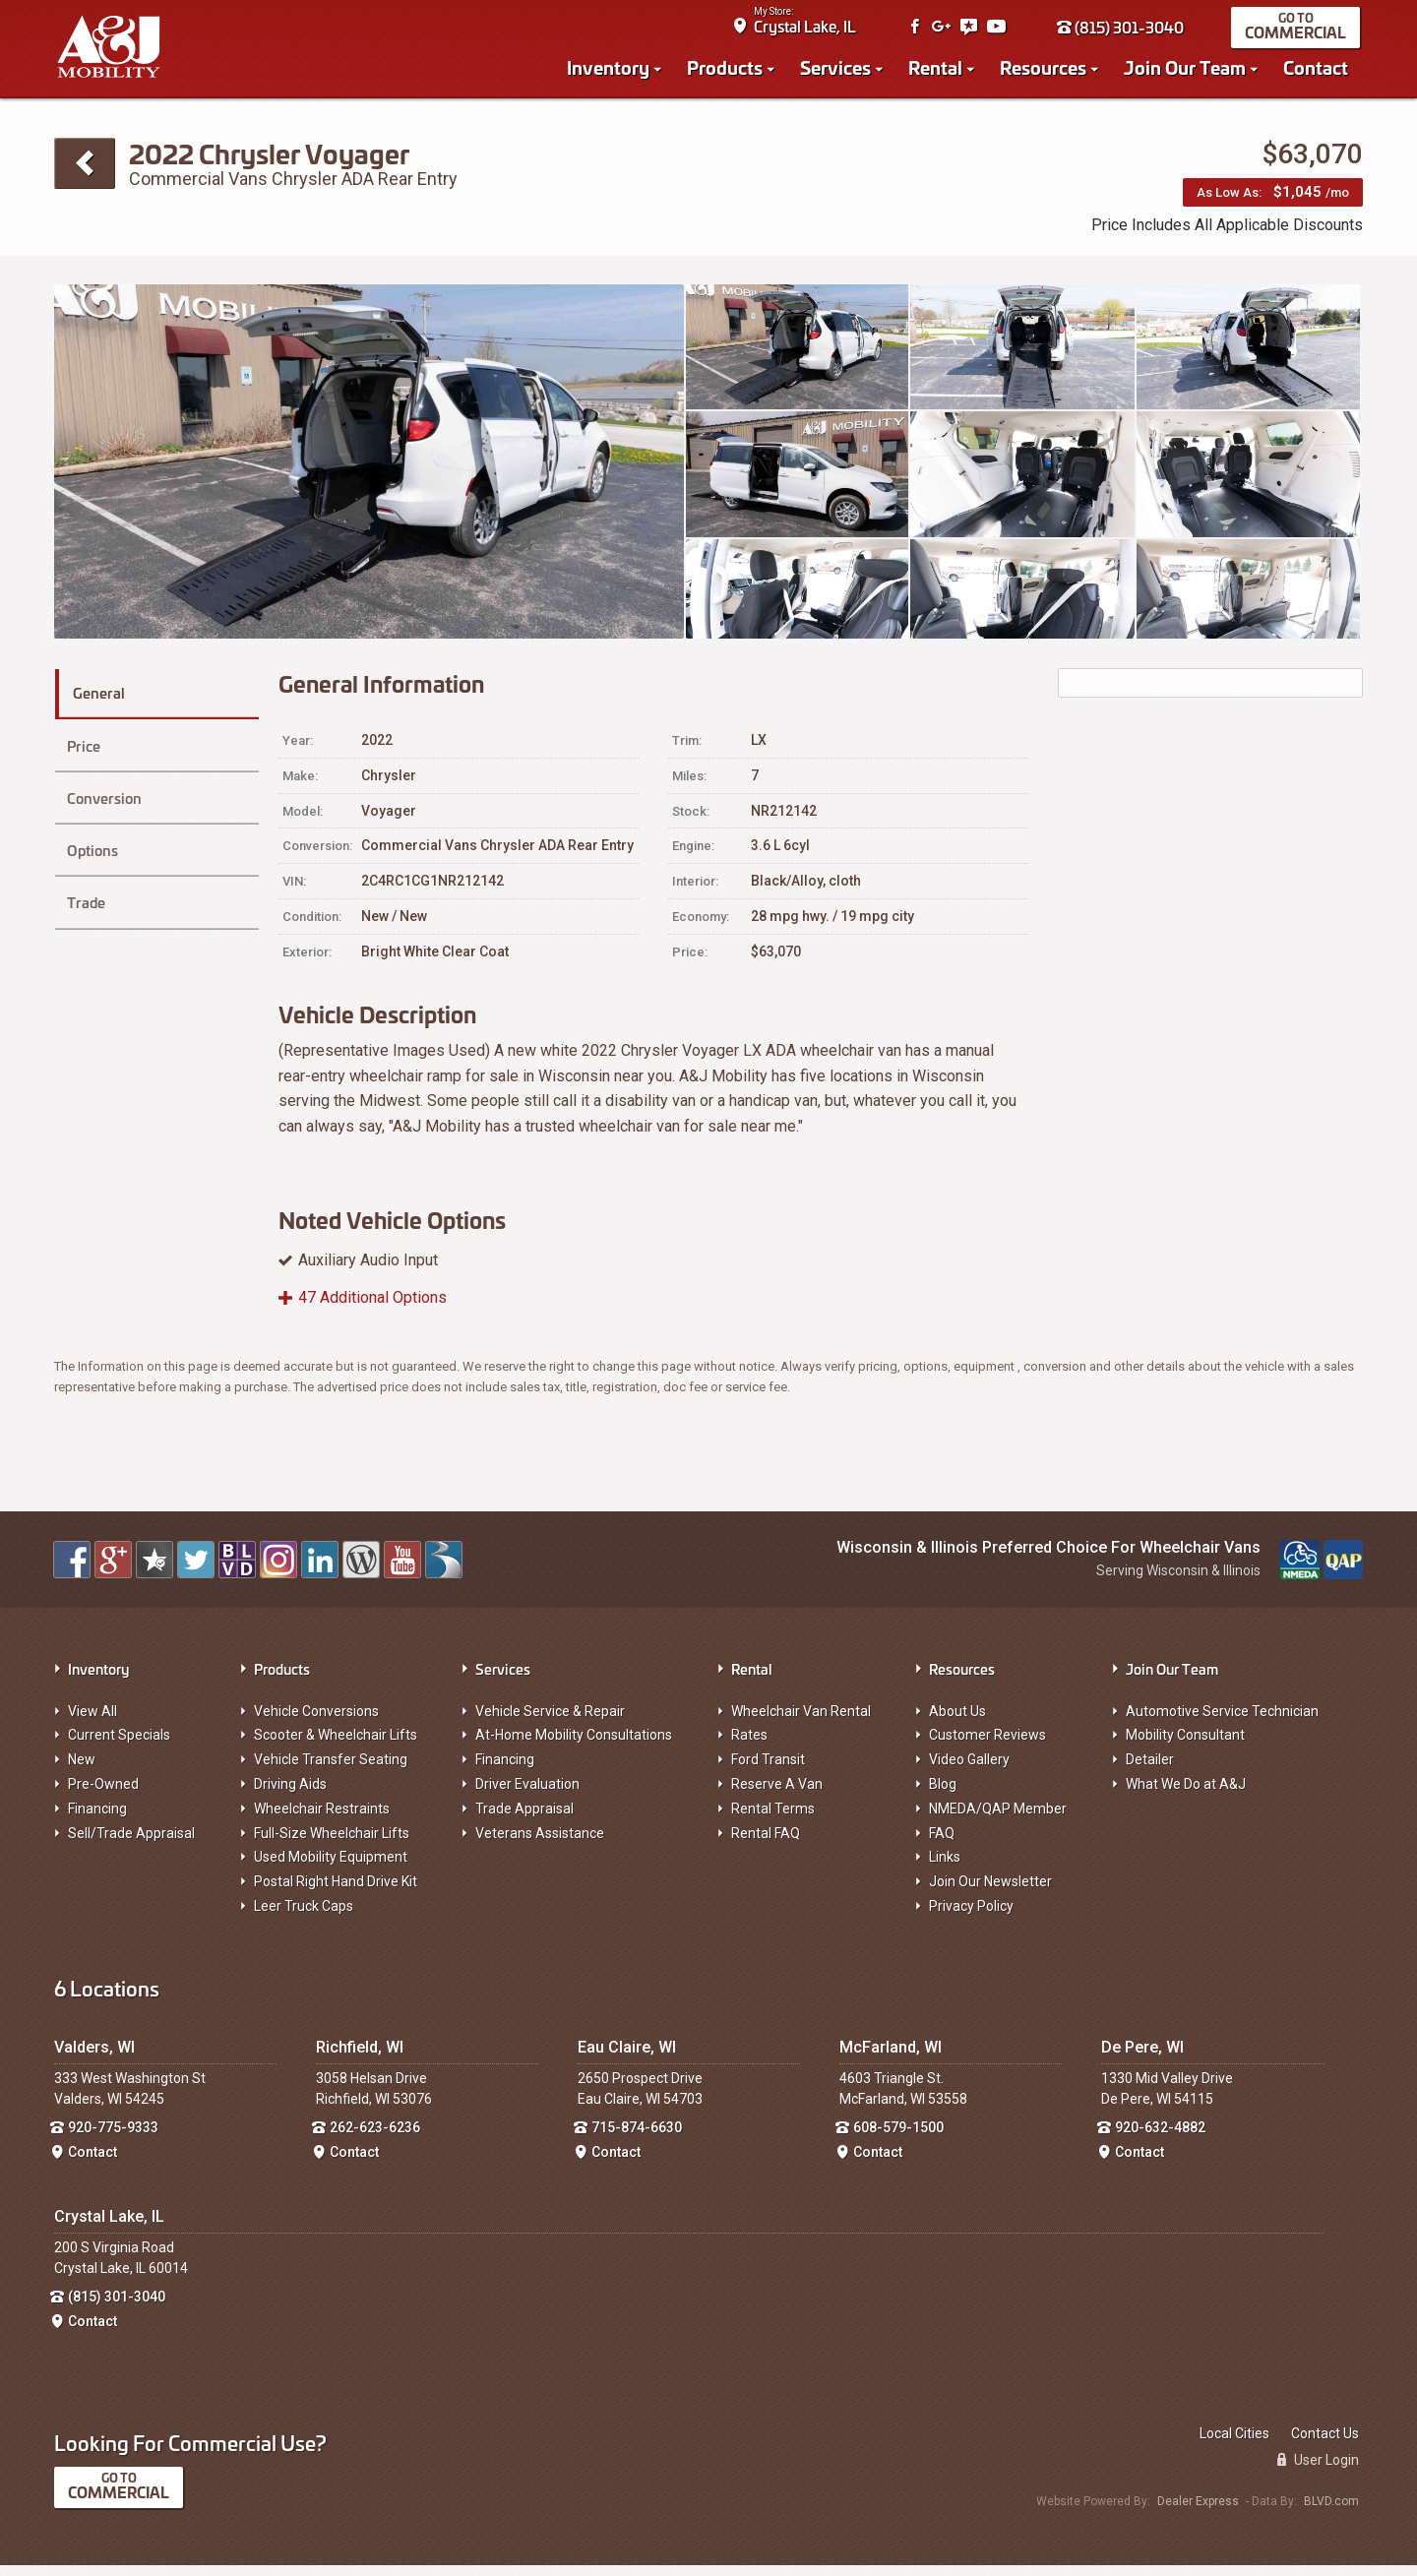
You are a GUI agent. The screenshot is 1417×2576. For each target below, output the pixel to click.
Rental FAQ (765, 1843)
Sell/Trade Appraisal (131, 1843)
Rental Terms (773, 1818)
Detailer (1150, 1770)
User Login (1318, 2471)
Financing (97, 1818)
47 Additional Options (372, 1308)
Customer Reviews (987, 1745)
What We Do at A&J (1186, 1795)
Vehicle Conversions (316, 1721)
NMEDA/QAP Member (998, 1818)
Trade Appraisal (524, 1818)
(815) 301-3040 (1123, 31)
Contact (1318, 71)
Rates (749, 1745)
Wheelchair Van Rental (801, 1721)
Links (944, 1867)
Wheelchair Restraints (322, 1818)
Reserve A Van (777, 1795)
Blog (942, 1795)
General (108, 700)
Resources (1046, 71)
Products (728, 71)
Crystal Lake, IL (808, 30)
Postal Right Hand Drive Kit (335, 1892)
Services (838, 71)
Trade (84, 881)
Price (82, 745)
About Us (957, 1721)
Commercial (1298, 36)
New (81, 1770)
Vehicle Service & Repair (550, 1721)
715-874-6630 (636, 2138)
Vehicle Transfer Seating (330, 1770)
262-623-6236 (375, 2138)
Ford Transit (768, 1770)
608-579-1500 (898, 2138)
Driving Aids (290, 1795)
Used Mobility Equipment (330, 1867)
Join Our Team (1188, 71)
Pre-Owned (103, 1795)
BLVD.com (1331, 2511)
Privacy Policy (971, 1917)
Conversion (103, 790)
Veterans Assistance (539, 1843)
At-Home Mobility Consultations (573, 1745)
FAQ (942, 1843)
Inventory (611, 71)
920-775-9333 (113, 2138)
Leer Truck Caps (303, 1917)
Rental (938, 71)
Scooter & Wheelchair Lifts (335, 1745)
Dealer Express (1198, 2511)
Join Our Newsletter (990, 1892)
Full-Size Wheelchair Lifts (331, 1843)
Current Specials (119, 1745)
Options (91, 836)
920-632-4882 (1160, 2138)
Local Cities (1234, 2444)
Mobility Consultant (1185, 1745)
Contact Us (1325, 2444)
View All (92, 1721)
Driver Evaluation (527, 1795)
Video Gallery (969, 1770)
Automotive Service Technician (1222, 1721)
